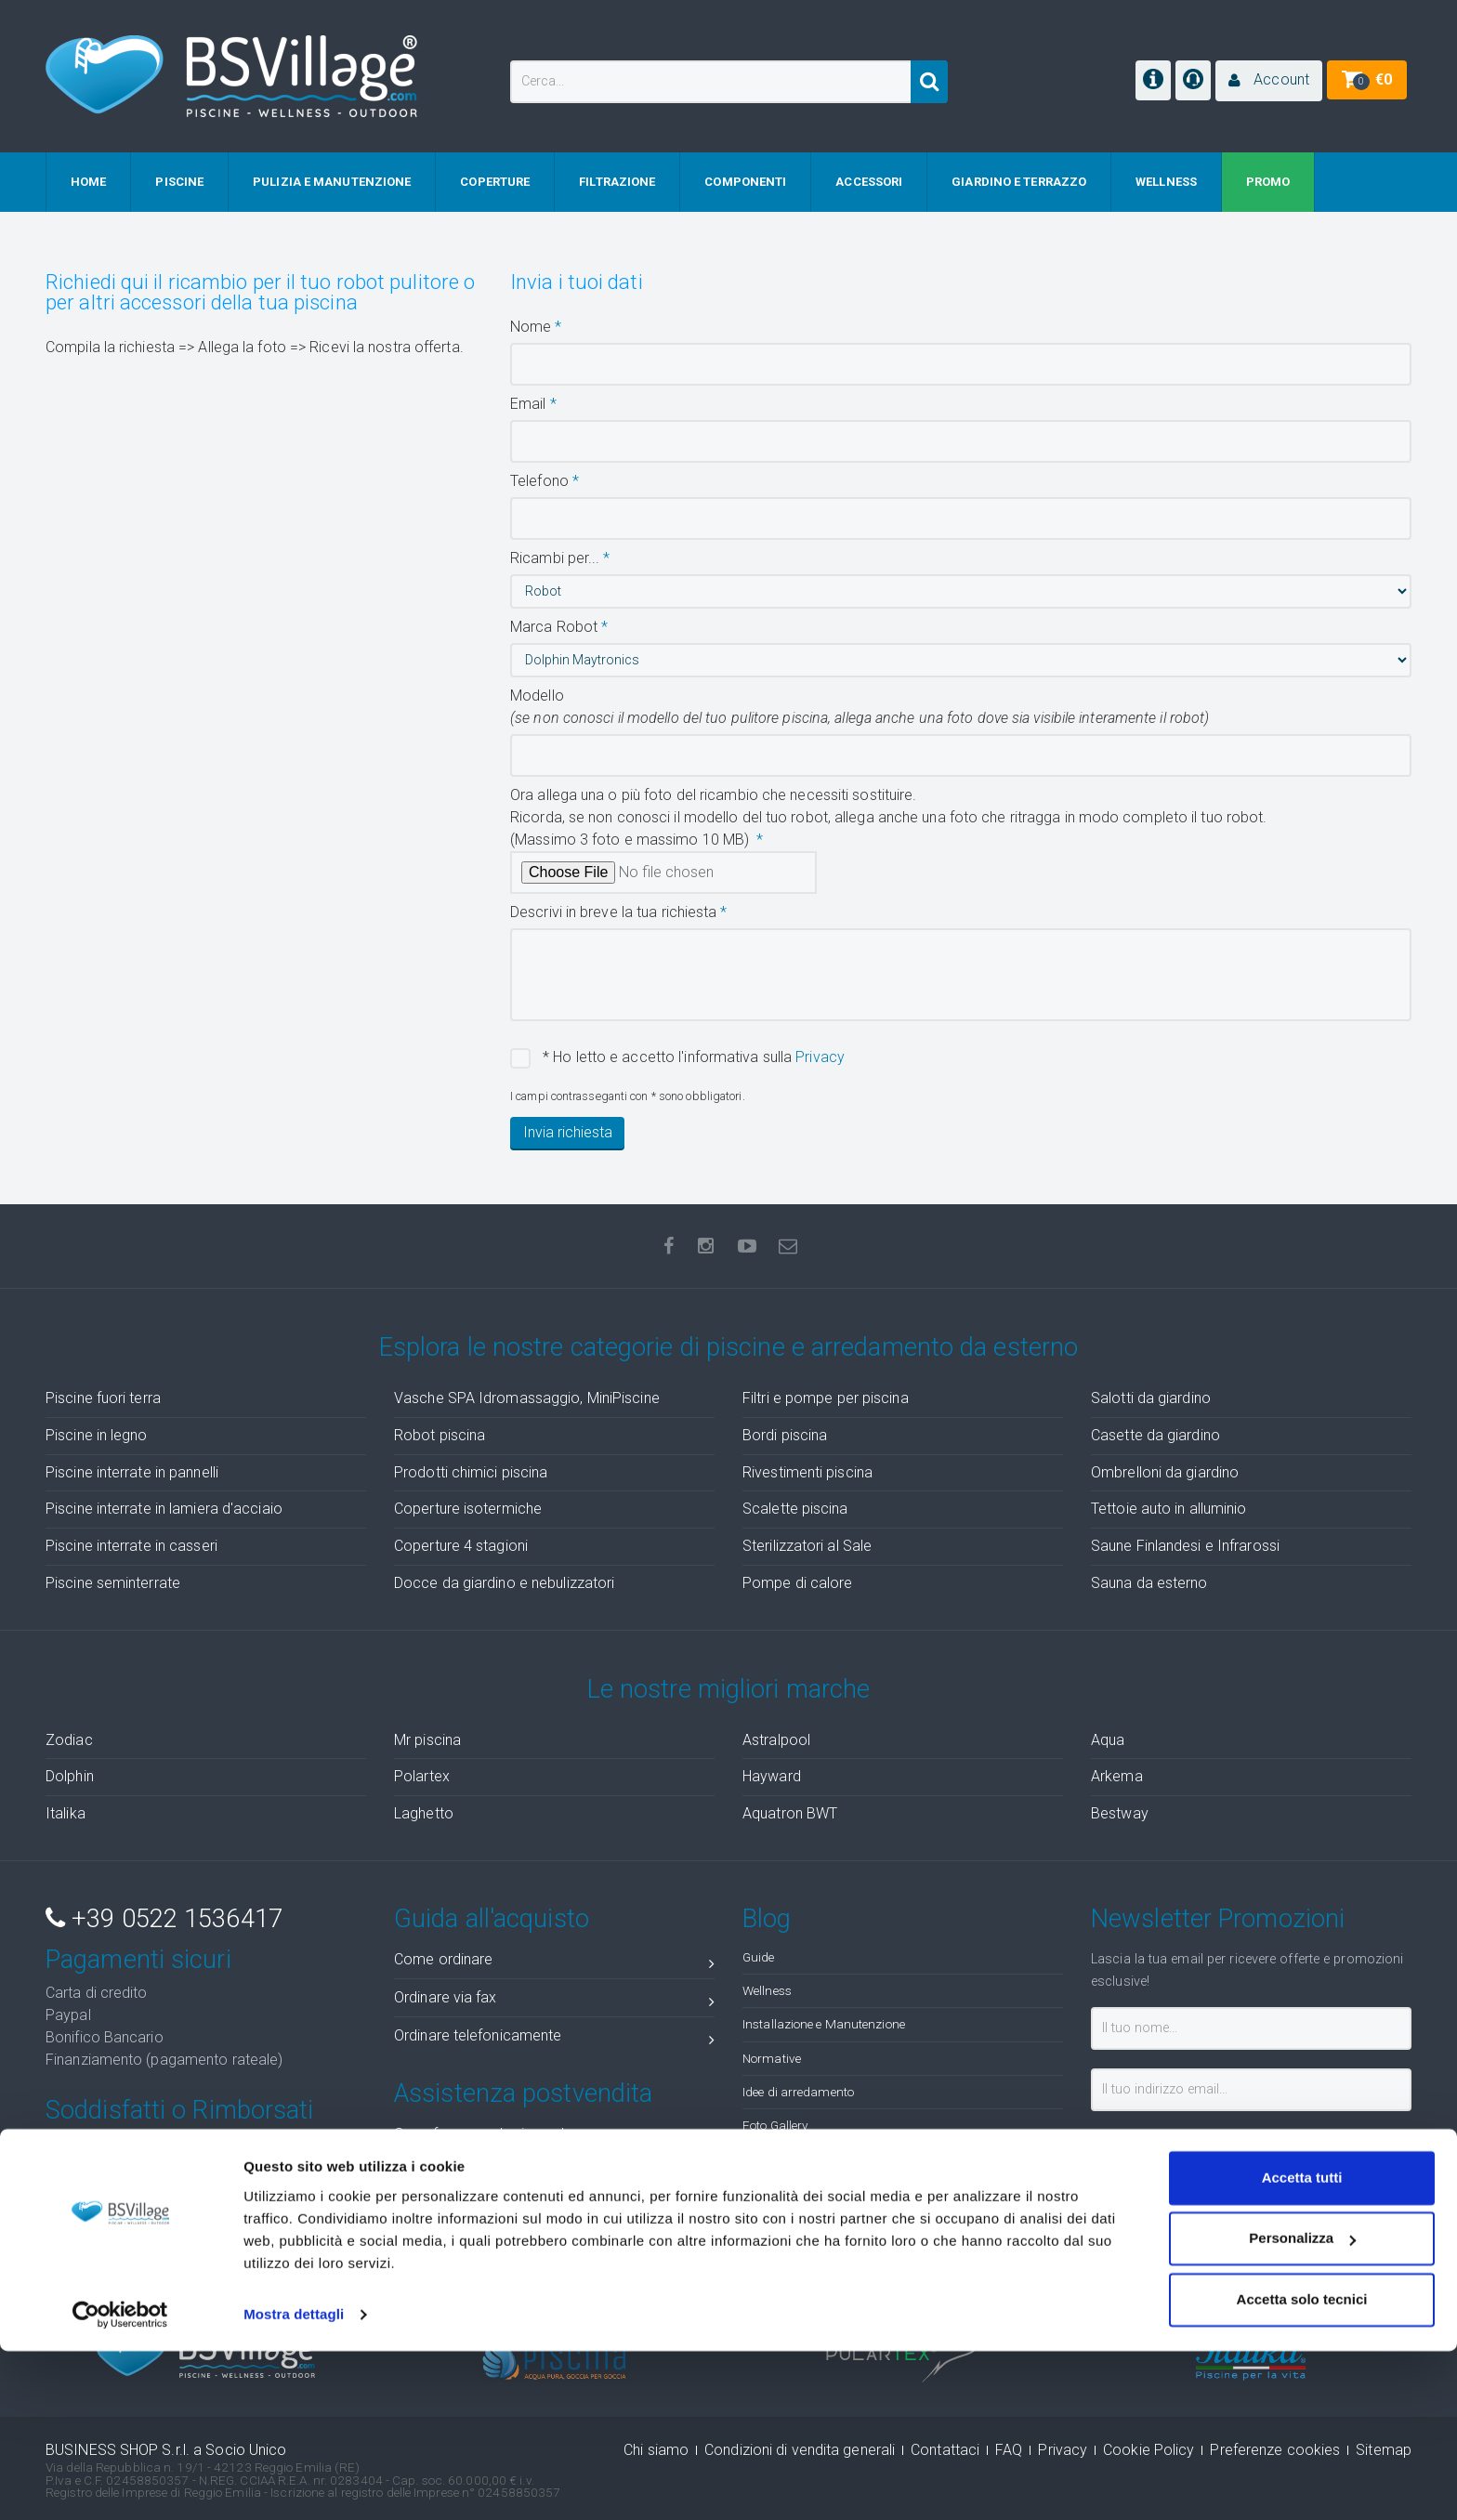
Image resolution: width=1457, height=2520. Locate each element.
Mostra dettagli (293, 2483)
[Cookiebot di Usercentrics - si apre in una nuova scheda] (120, 2484)
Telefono (539, 481)
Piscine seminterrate (113, 1583)
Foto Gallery (774, 2125)
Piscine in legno (97, 1435)
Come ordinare (554, 1962)
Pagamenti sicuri (138, 1960)
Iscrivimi (1148, 2184)
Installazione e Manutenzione (823, 2023)
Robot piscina (439, 1435)
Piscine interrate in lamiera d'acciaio (164, 1508)
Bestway (1120, 1813)
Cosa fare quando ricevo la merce (554, 2137)
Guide (758, 1956)
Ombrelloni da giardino (1165, 1472)
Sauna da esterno (1149, 1583)
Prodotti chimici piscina (470, 1472)
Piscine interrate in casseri (131, 1546)
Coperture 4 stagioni (461, 1546)
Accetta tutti (1302, 2347)
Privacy (820, 1057)
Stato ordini (554, 2175)
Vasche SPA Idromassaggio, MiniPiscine (527, 1398)
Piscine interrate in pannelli (132, 1472)
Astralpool (776, 1740)
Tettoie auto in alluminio (1169, 1508)
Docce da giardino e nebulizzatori (504, 1583)
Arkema (1117, 1776)
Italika (65, 1813)
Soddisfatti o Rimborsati (179, 2110)
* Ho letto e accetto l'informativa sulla (692, 1057)
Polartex (422, 1776)
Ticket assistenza (554, 2213)
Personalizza (1302, 2407)
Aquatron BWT (789, 1813)
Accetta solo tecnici (1302, 2468)
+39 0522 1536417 (164, 1919)
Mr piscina (427, 1740)
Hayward (771, 1776)
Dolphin (70, 1776)
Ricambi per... (554, 558)
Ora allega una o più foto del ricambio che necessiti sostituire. (888, 817)
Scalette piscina (795, 1508)
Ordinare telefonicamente (554, 2039)
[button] (1268, 80)
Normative (771, 2058)
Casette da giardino (1155, 1435)
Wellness (767, 1990)
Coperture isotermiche (468, 1508)
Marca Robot (553, 627)
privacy (1272, 2140)
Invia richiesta (567, 1132)
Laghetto (423, 1813)
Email (528, 404)
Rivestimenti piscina (807, 1472)
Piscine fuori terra (103, 1398)
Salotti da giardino (1151, 1398)
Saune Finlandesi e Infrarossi (1185, 1546)
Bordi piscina (784, 1435)
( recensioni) (1280, 2258)
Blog (766, 1919)
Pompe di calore (797, 1583)
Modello (859, 707)
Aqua (1107, 1740)
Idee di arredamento (798, 2091)
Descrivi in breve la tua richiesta (613, 912)
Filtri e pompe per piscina (825, 1398)
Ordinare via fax (554, 2001)
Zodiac (69, 1740)
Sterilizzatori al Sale (807, 1546)
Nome (530, 326)
